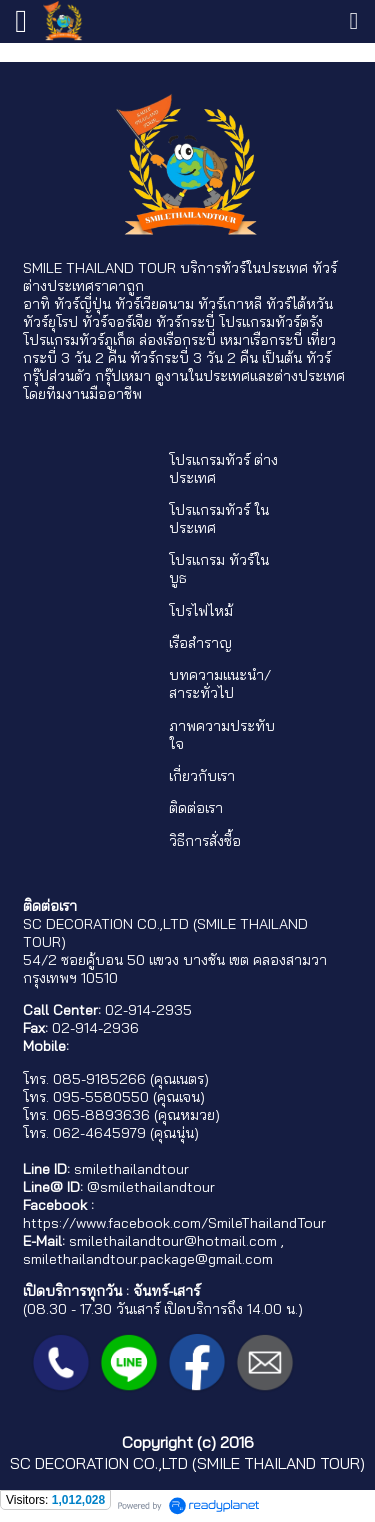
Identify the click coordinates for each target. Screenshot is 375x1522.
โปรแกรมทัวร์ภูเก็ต (79, 340)
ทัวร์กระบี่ (185, 322)
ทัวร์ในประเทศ (264, 268)
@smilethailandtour (151, 1187)
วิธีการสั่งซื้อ (205, 841)
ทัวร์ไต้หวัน (299, 304)
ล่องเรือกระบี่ (177, 340)
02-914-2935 (148, 1010)
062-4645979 (99, 1133)
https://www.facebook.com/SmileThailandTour (174, 1223)
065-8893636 (101, 1115)
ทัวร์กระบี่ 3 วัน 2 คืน (194, 358)
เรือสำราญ (200, 643)
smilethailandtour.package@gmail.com (148, 1259)
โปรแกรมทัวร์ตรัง (271, 322)
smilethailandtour (131, 1169)
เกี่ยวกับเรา (202, 776)
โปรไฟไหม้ (201, 611)
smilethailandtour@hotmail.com (173, 1241)
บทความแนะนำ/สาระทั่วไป (220, 684)
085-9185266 (99, 1079)
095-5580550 (101, 1097)
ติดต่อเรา (196, 808)
